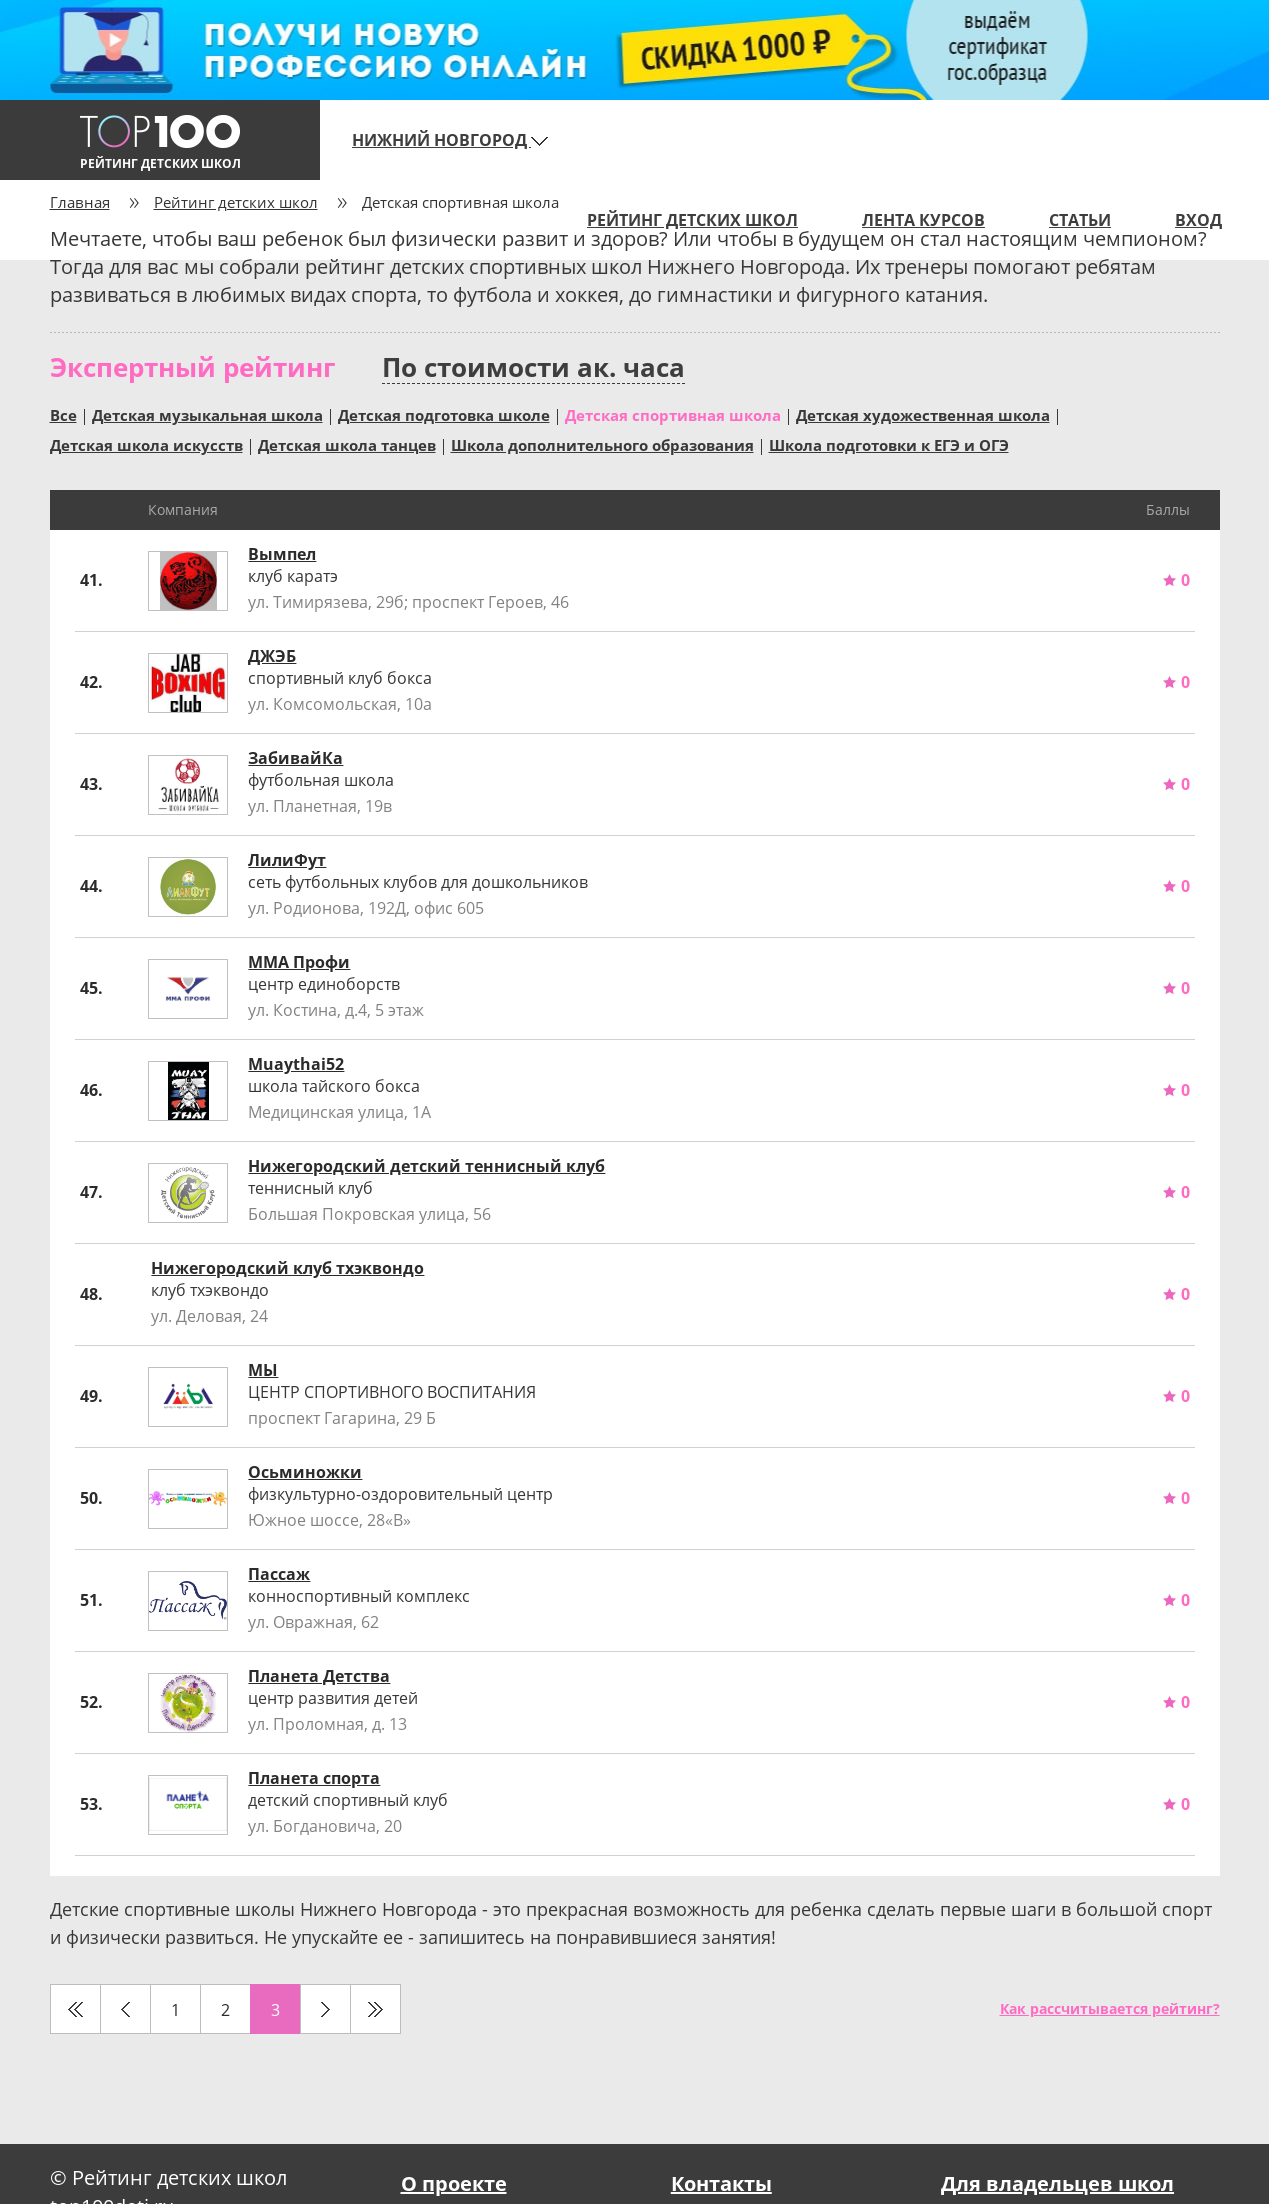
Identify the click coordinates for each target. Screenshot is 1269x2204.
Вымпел (282, 554)
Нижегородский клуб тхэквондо (287, 1268)
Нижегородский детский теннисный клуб (426, 1166)
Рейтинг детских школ (236, 202)
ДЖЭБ (272, 656)
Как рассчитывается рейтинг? (1110, 2008)
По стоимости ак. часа (533, 367)
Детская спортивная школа (673, 414)
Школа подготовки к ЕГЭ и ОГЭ (889, 444)
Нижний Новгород (450, 140)
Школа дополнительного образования (602, 444)
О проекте (454, 2183)
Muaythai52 (296, 1064)
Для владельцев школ (1057, 2183)
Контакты (721, 2183)
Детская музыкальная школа (207, 414)
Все (63, 414)
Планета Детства (319, 1676)
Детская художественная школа (923, 414)
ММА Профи (299, 962)
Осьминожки (305, 1472)
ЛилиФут (287, 860)
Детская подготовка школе (444, 414)
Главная (80, 202)
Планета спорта (314, 1778)
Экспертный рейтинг (192, 367)
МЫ (263, 1370)
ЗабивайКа (295, 758)
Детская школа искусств (146, 444)
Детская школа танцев (347, 444)
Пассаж (279, 1574)
